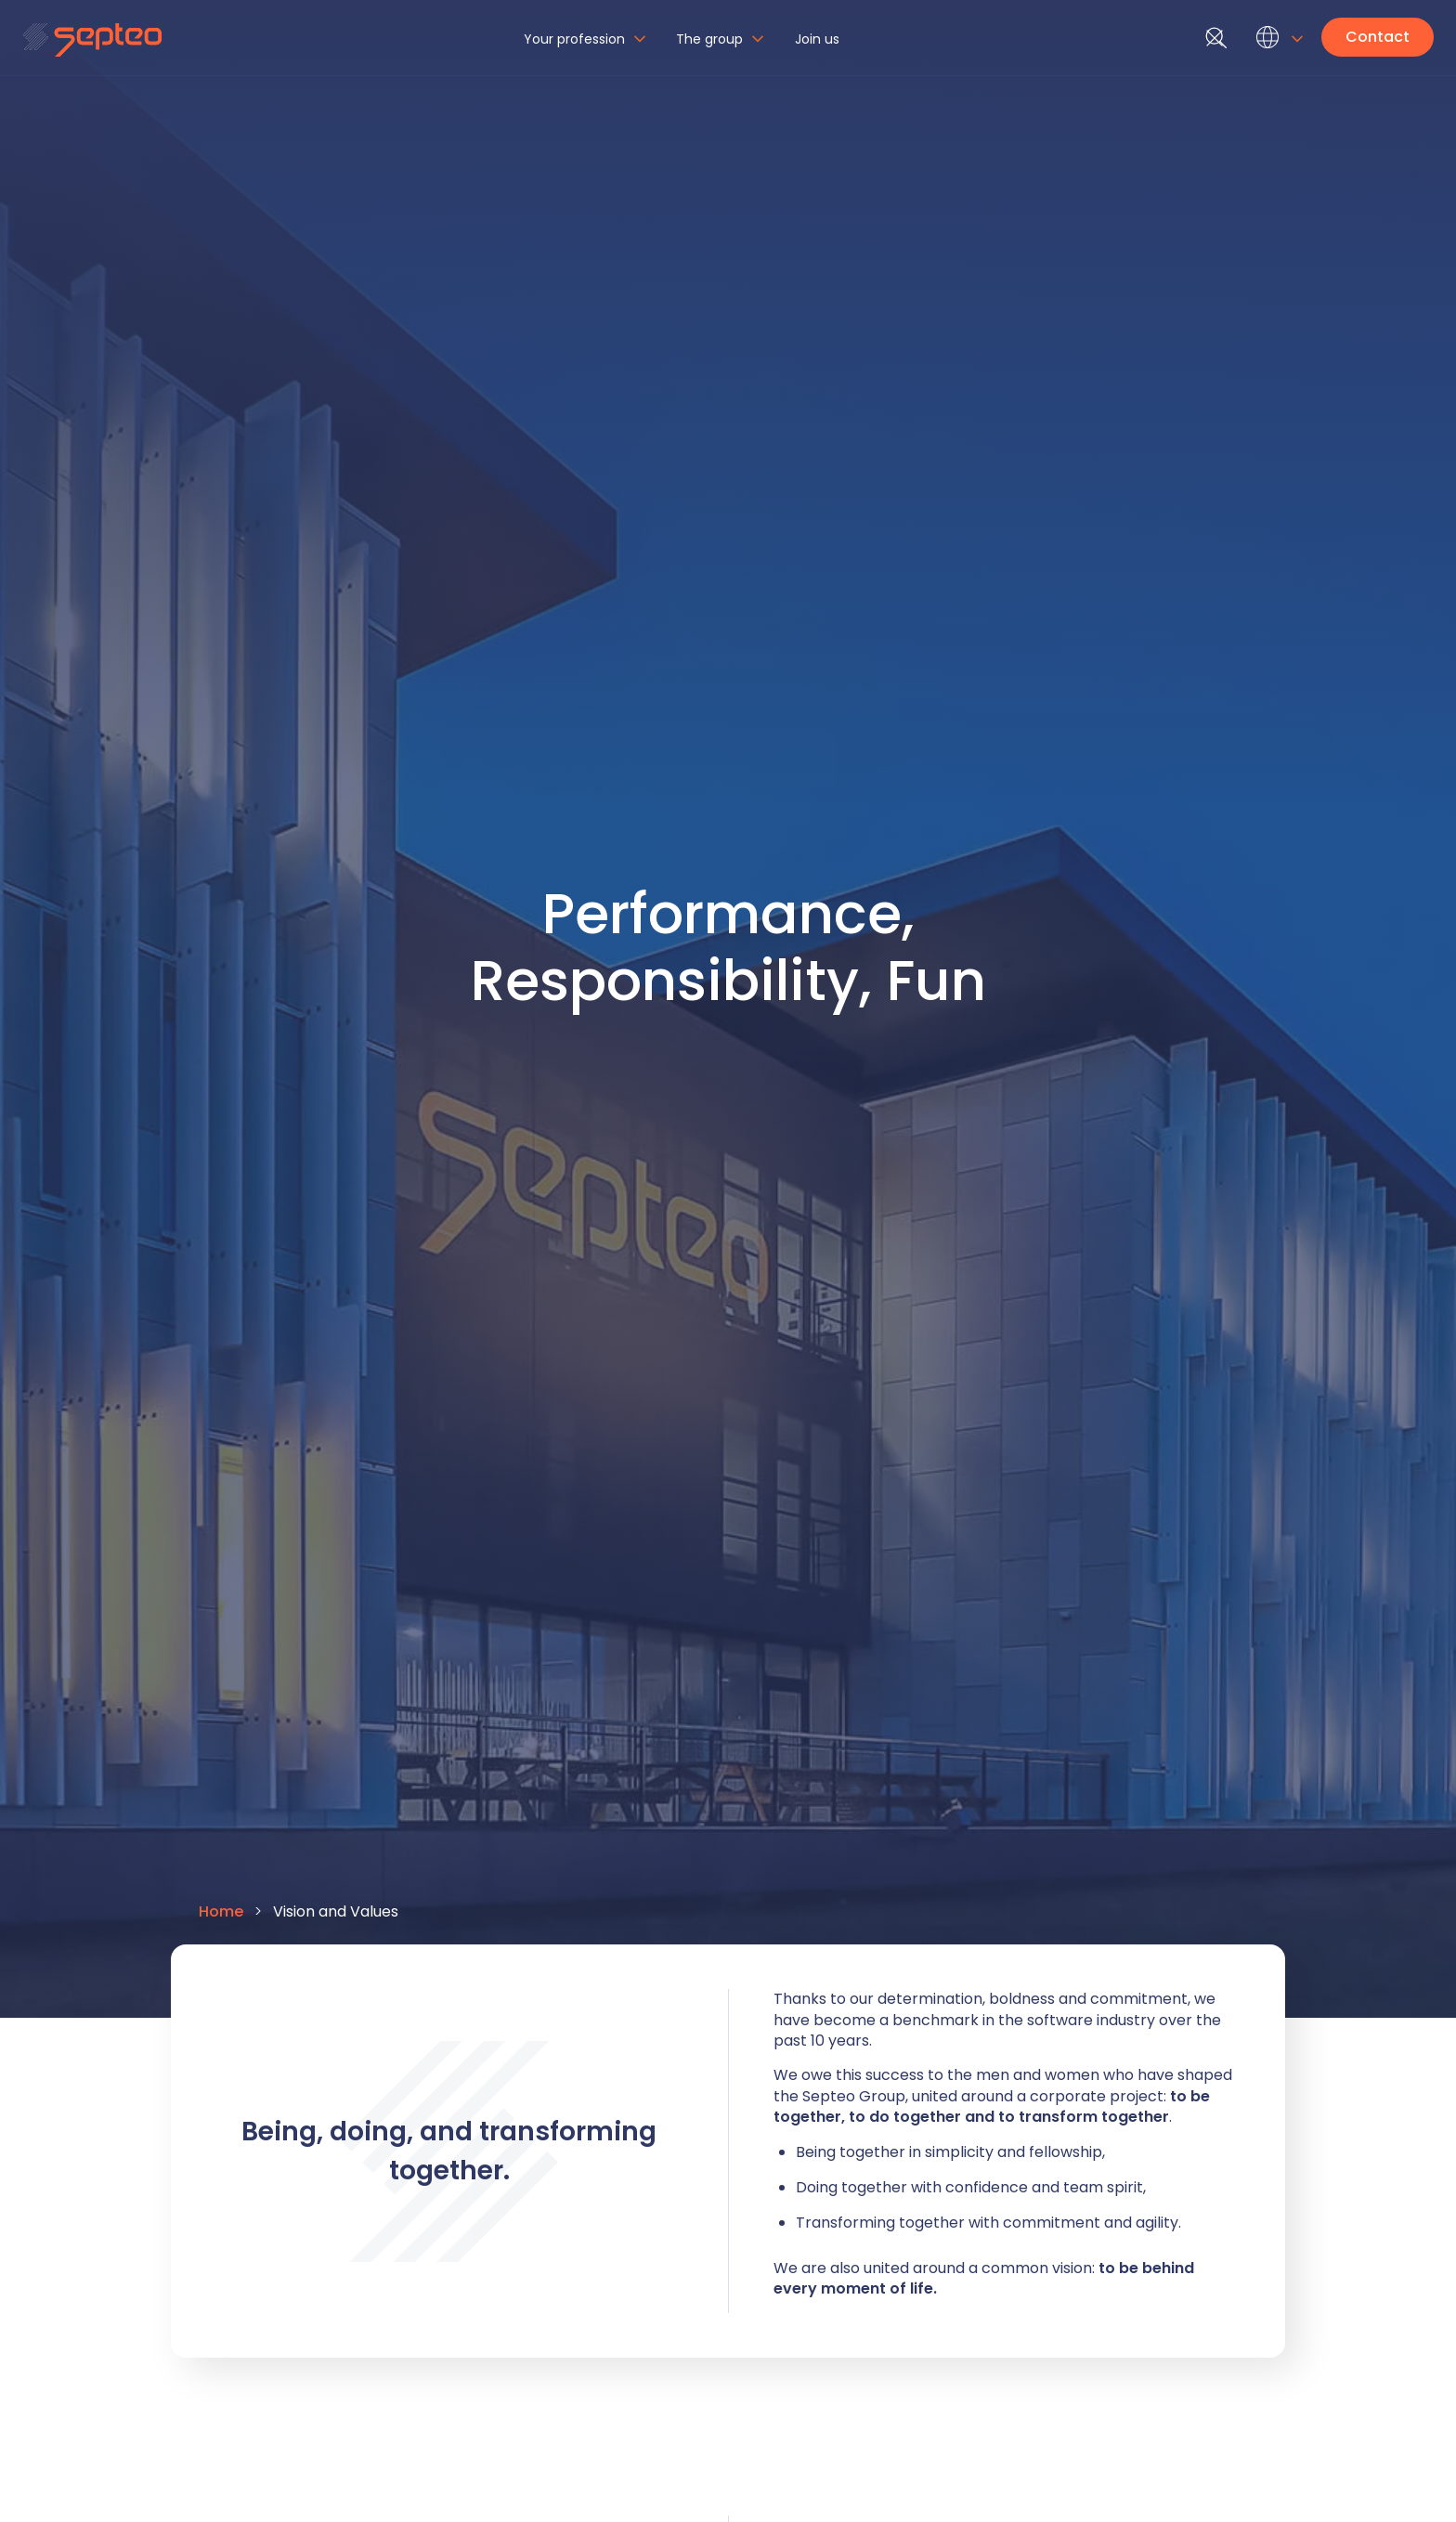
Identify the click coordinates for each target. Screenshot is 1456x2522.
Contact (1378, 36)
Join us (817, 39)
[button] (587, 47)
